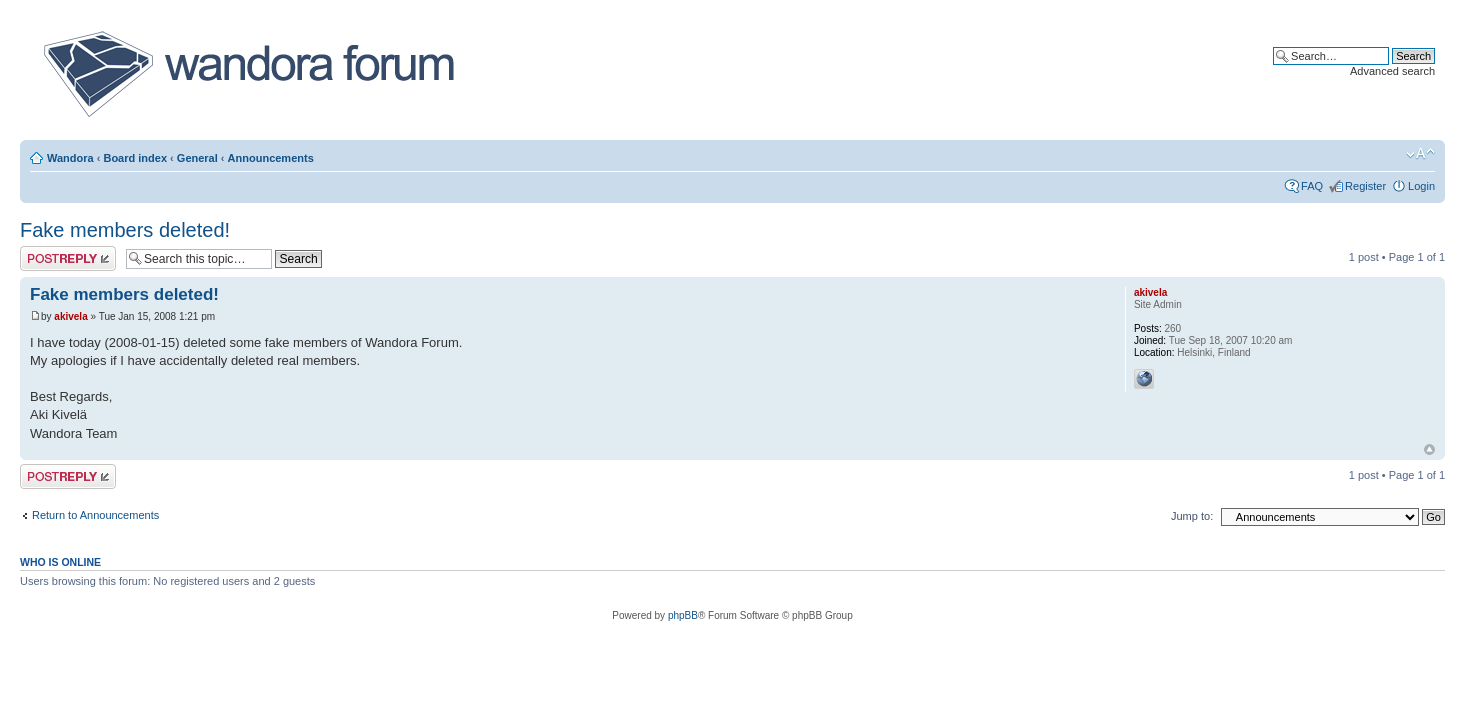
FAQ (1312, 186)
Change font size (1420, 154)
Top (1429, 449)
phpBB (683, 615)
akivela (70, 316)
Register (1365, 186)
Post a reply (68, 258)
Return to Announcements (95, 515)
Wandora (70, 158)
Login (1421, 186)
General (197, 158)
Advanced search (1392, 71)
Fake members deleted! (125, 230)
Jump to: (1192, 516)
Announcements (271, 158)
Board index (135, 158)
